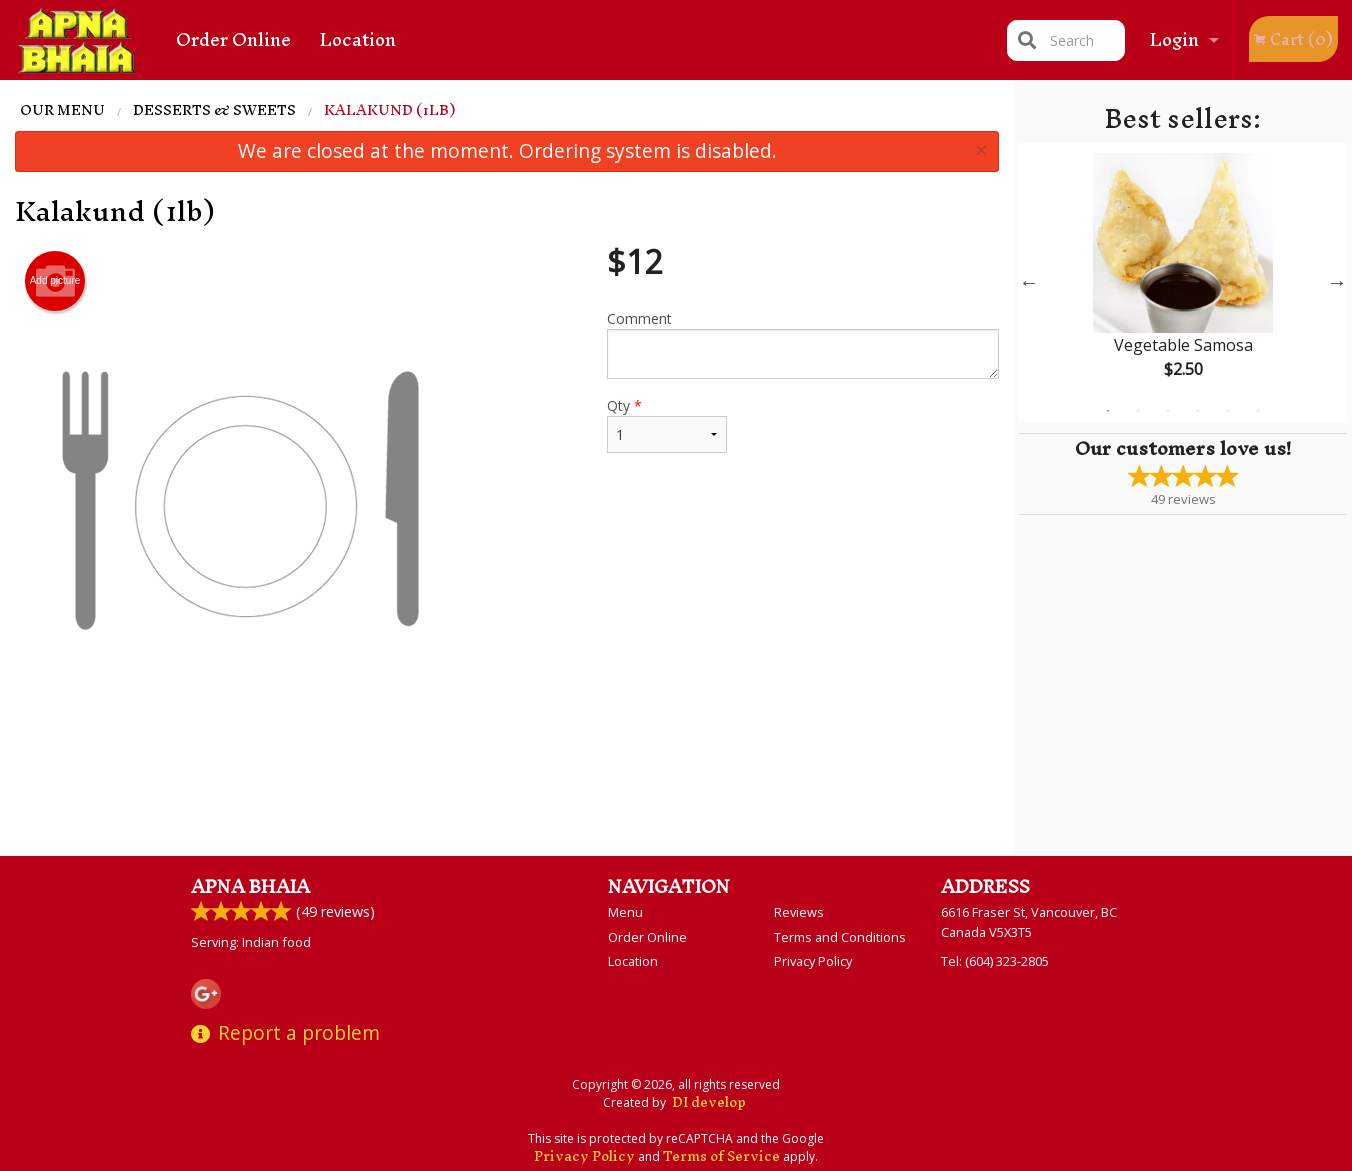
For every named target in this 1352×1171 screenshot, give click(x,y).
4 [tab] (1198, 411)
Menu (625, 912)
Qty (667, 424)
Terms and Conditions (840, 937)
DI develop (709, 1102)
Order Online (233, 39)
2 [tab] (1138, 411)
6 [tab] (1258, 411)
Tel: (995, 961)
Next (1337, 282)
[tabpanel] (1183, 282)
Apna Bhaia (250, 886)
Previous (1029, 282)
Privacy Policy (813, 961)
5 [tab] (1228, 411)
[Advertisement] (507, 790)
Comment (803, 344)
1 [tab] (1108, 411)
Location (358, 39)
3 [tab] (1168, 411)
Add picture (55, 281)
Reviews (799, 912)
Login (1174, 39)
